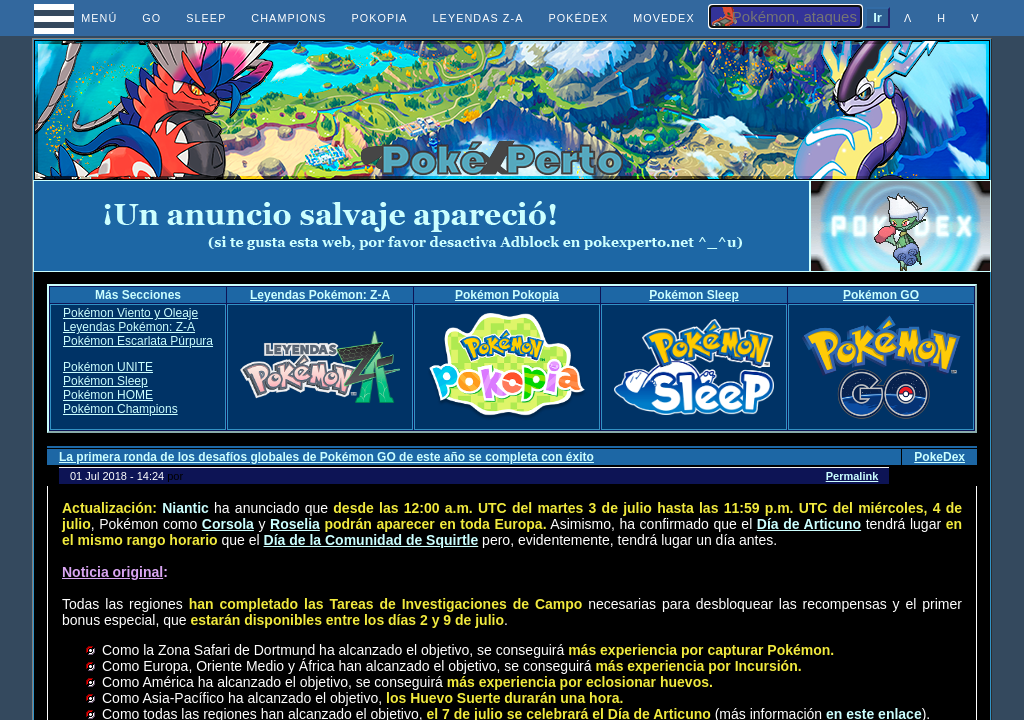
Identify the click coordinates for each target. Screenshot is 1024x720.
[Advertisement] (422, 226)
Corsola (228, 524)
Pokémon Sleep (693, 295)
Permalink (852, 476)
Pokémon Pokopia (507, 295)
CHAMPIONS (288, 18)
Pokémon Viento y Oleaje (130, 313)
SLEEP (206, 18)
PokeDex (939, 457)
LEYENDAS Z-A (478, 18)
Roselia (295, 524)
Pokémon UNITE (108, 367)
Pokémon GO (881, 295)
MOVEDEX (664, 18)
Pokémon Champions (120, 409)
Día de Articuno (809, 524)
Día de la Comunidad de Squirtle (371, 540)
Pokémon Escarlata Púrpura (138, 341)
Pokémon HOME (108, 395)
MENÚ (81, 18)
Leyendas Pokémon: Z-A (320, 295)
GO (151, 18)
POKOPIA (379, 18)
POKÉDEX (578, 18)
